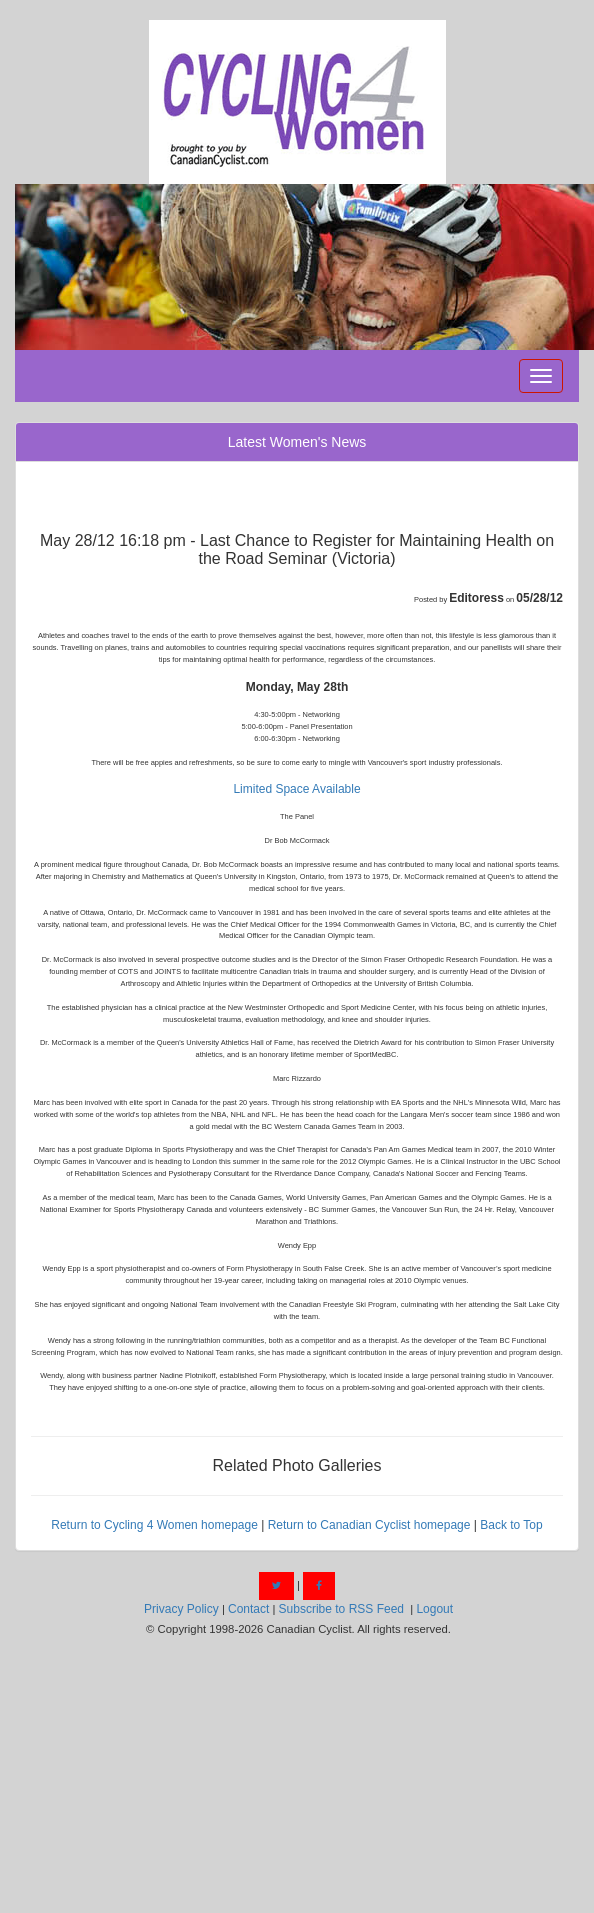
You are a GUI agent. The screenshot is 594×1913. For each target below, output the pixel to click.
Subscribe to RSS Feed (341, 1609)
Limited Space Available (296, 789)
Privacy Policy (181, 1609)
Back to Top (511, 1525)
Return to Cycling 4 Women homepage (154, 1525)
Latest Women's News (297, 442)
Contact (248, 1609)
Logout (434, 1609)
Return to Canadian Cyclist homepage (369, 1525)
